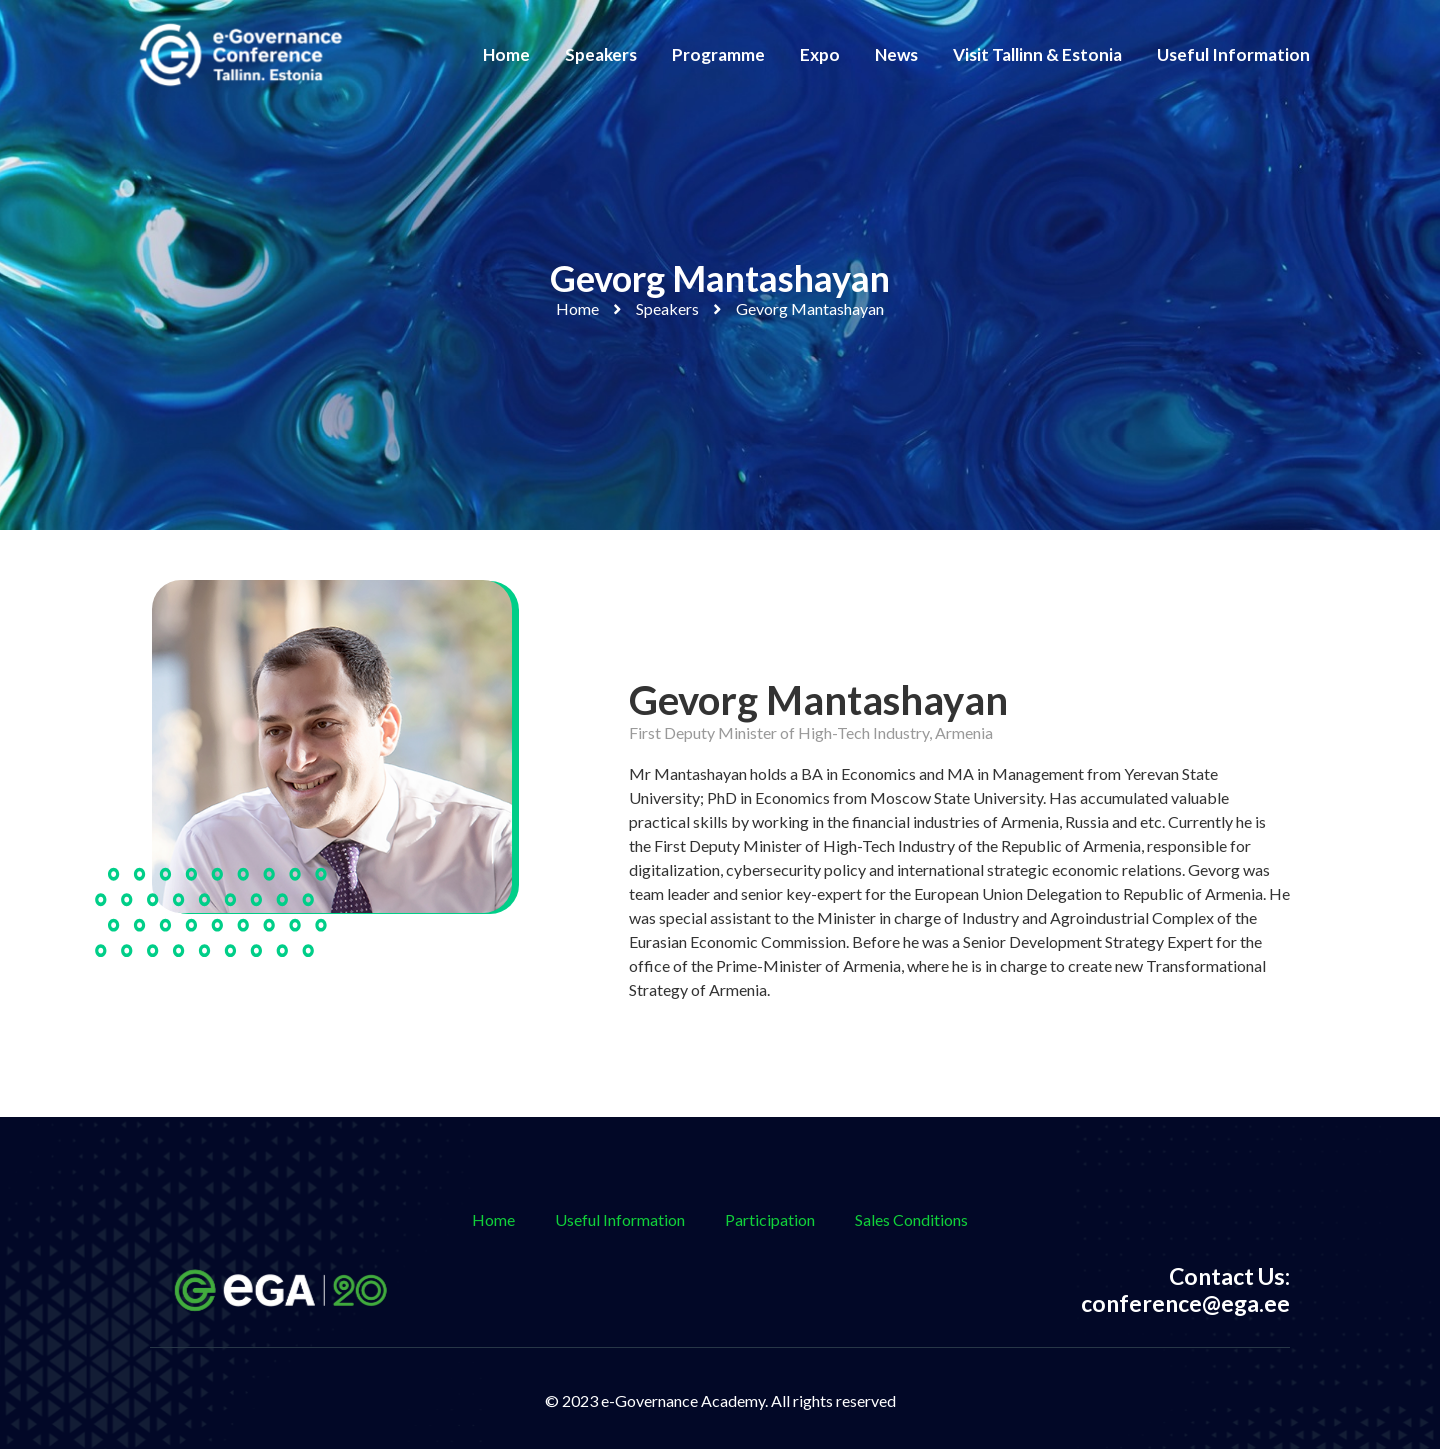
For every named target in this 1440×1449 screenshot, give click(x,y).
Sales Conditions (911, 1219)
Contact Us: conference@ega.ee (1185, 1290)
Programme (718, 54)
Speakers (601, 54)
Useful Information (1233, 54)
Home (506, 54)
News (896, 54)
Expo (820, 54)
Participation (770, 1219)
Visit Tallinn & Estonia (1037, 54)
